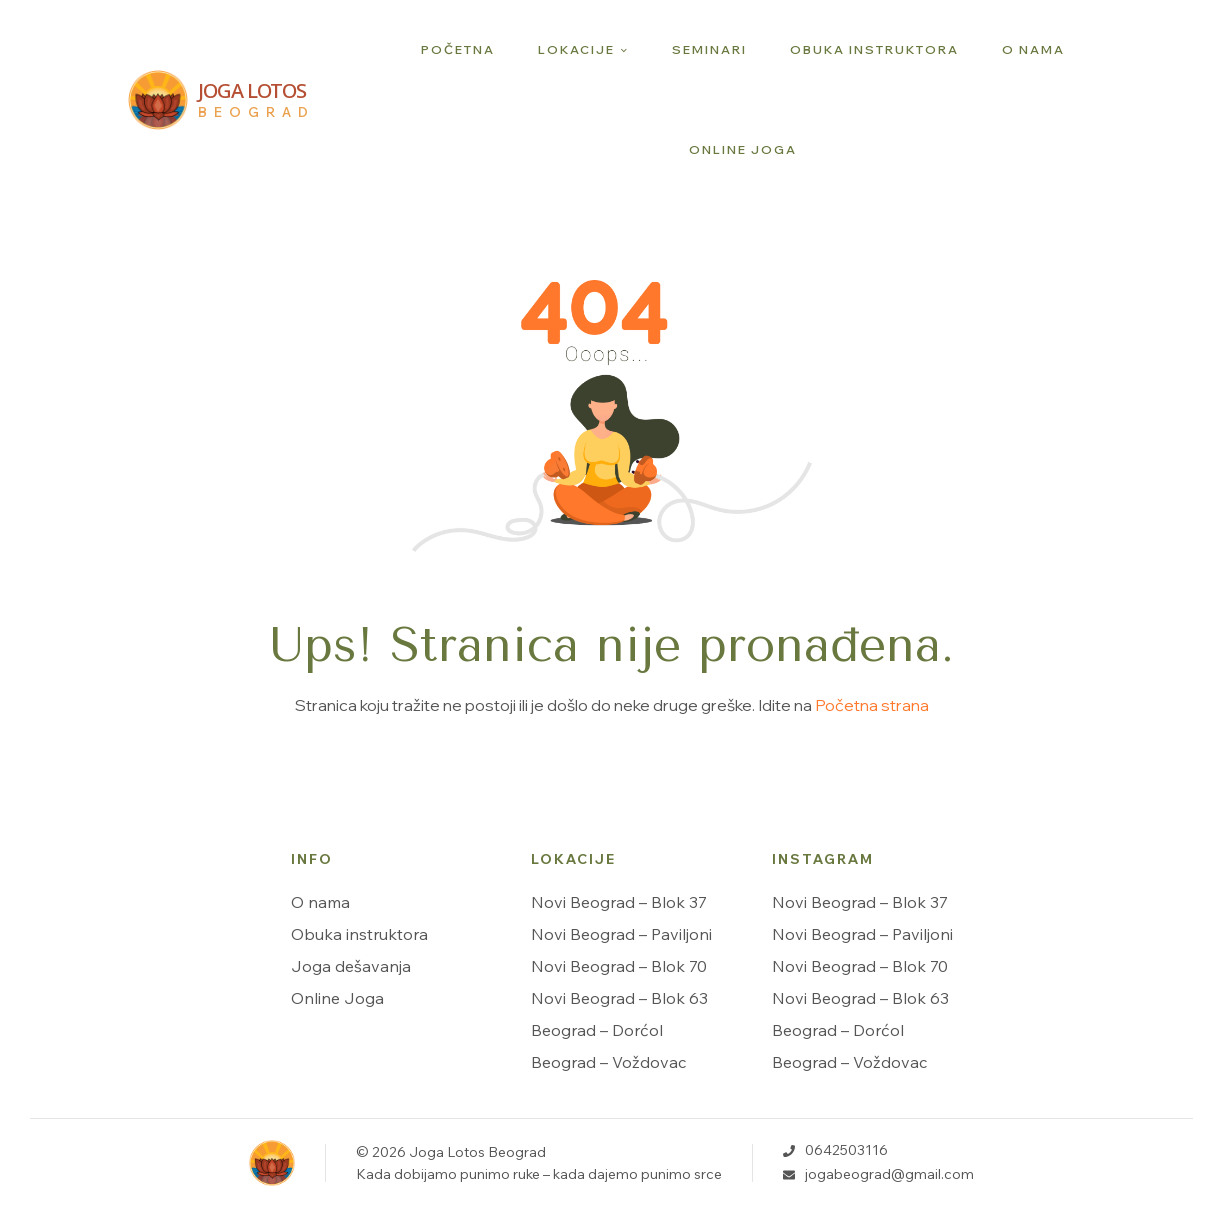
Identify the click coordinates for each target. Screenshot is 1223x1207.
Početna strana (872, 705)
